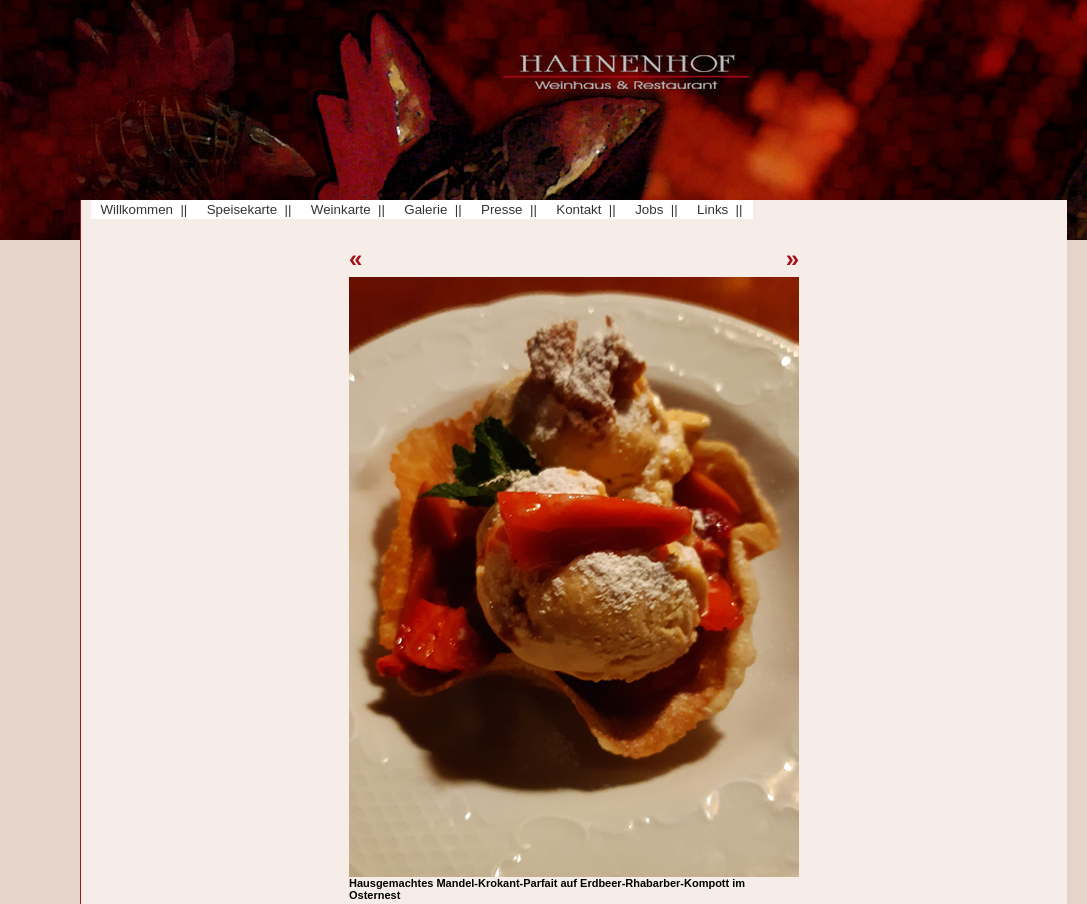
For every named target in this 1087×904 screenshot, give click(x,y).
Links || (716, 209)
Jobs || (653, 209)
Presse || (505, 209)
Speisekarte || (245, 209)
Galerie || (429, 209)
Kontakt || (582, 209)
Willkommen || (140, 209)
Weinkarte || (344, 209)
